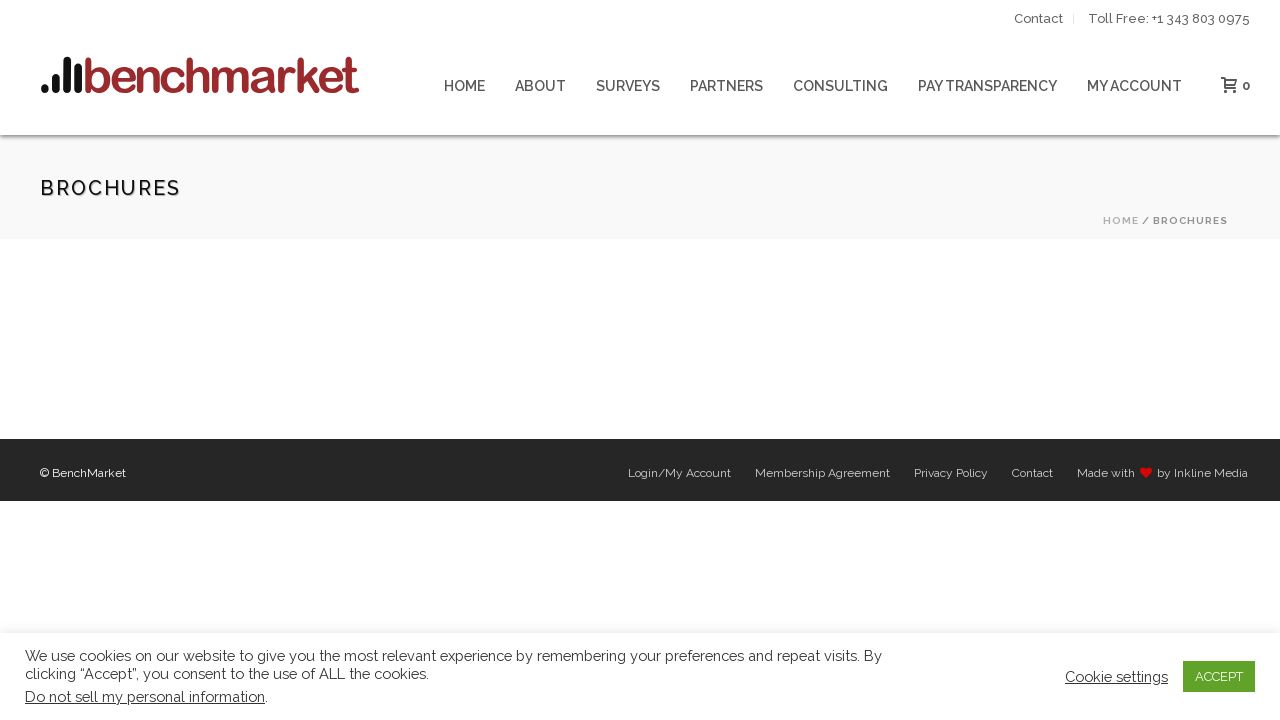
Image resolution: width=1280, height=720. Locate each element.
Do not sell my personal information (145, 696)
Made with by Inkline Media (1162, 473)
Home (464, 86)
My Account (1134, 86)
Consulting (840, 86)
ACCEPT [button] (1219, 676)
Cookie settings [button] (1116, 676)
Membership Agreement (822, 473)
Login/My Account (679, 473)
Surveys (628, 86)
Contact (1032, 473)
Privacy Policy (951, 473)
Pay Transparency (987, 86)
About (540, 86)
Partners (726, 86)
